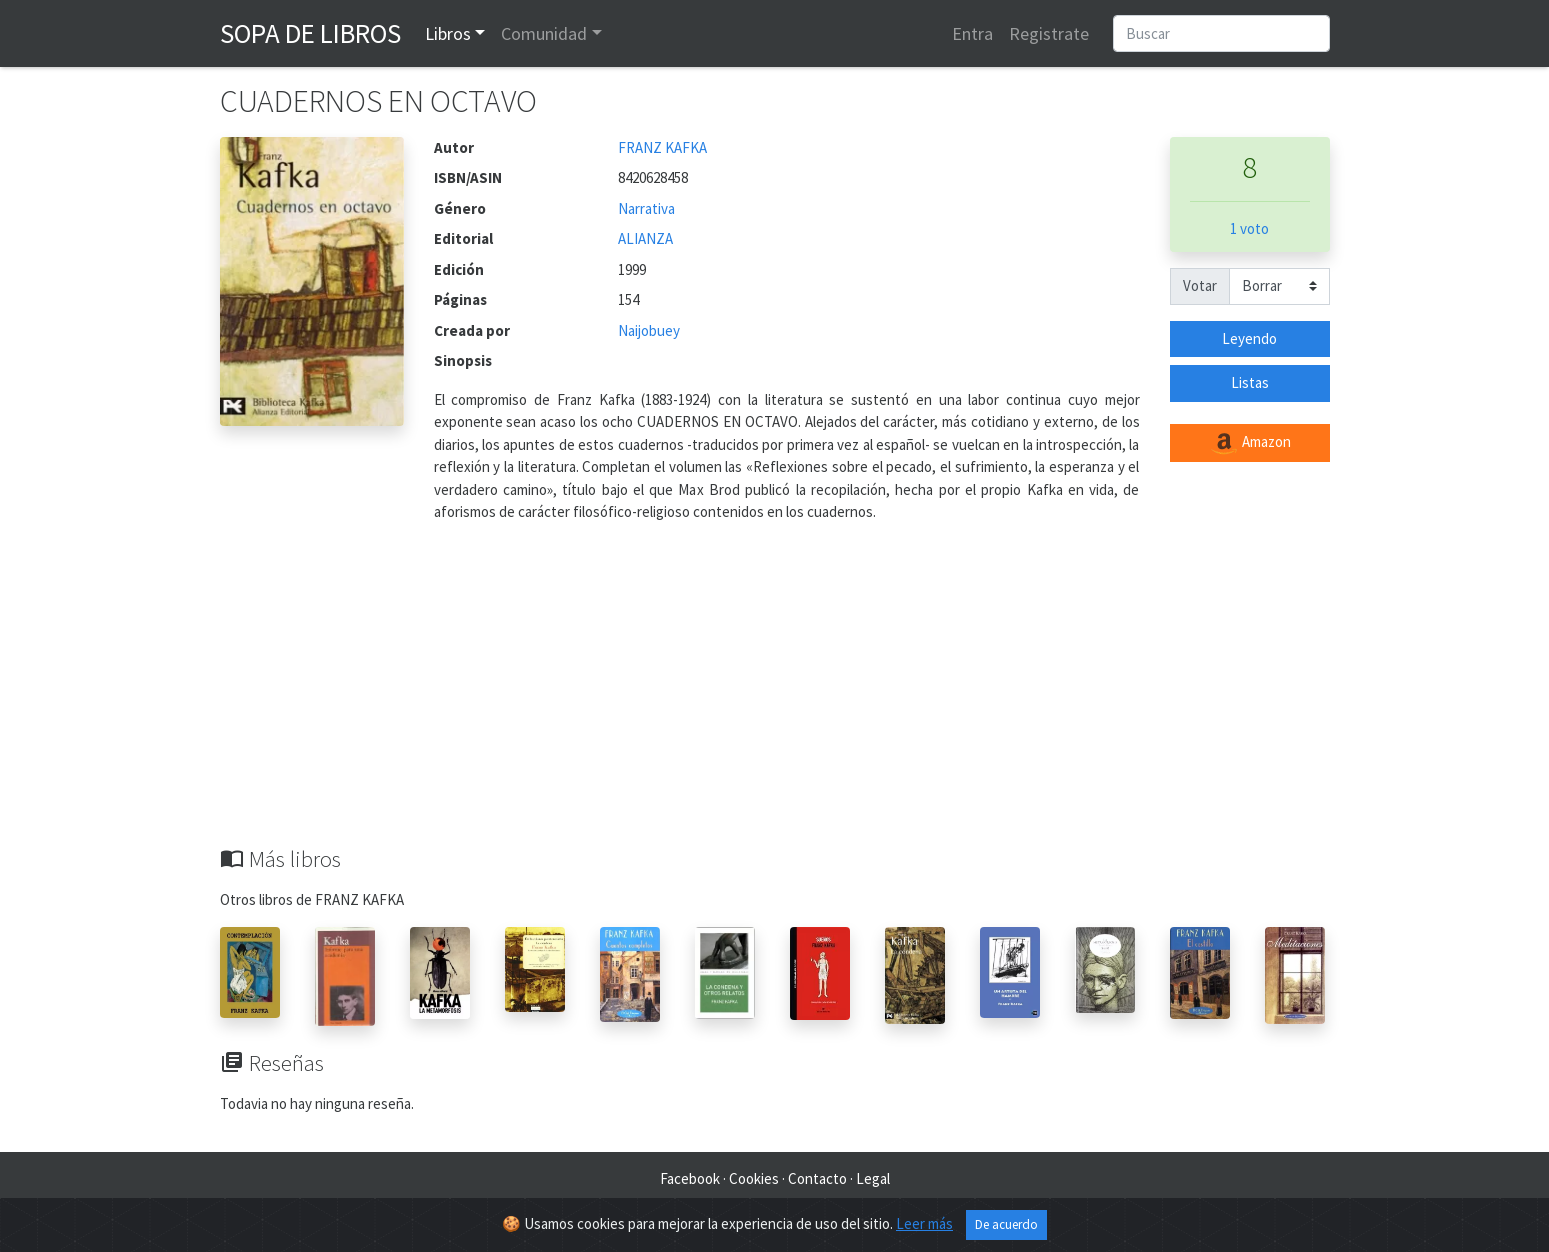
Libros (448, 33)
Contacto (817, 1178)
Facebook (690, 1178)
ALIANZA (645, 238)
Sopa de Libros (310, 33)
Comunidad (544, 33)
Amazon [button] (1250, 443)
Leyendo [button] (1249, 338)
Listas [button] (1250, 382)
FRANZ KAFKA (662, 147)
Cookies (754, 1178)
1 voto (1249, 228)
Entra (972, 33)
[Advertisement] (775, 696)
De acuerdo (1006, 1224)
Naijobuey (649, 330)
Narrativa (646, 208)
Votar (1200, 285)
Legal (873, 1178)
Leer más (924, 1223)
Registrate (1049, 33)
